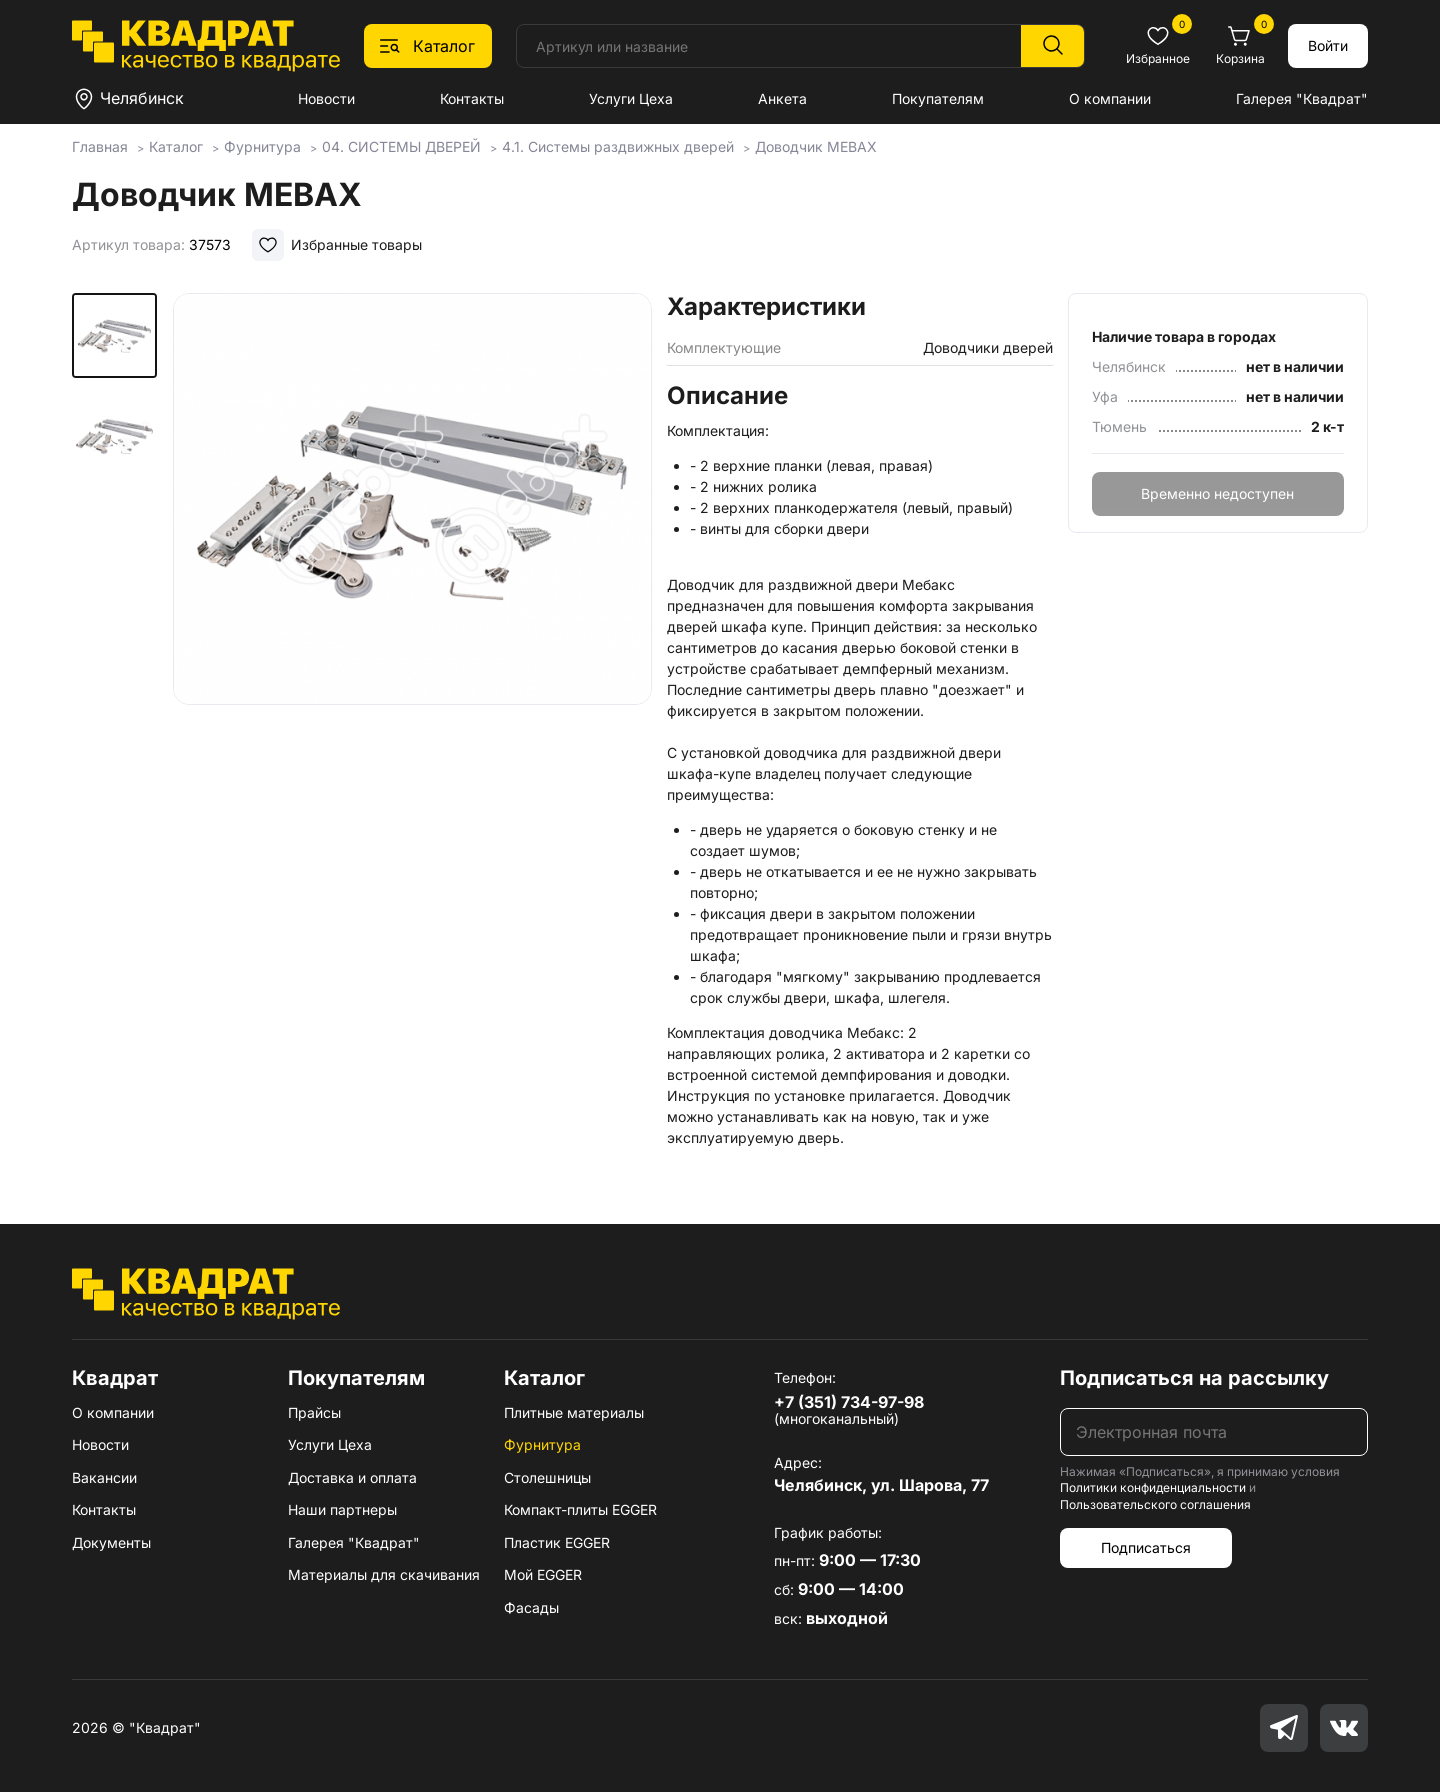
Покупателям (938, 98)
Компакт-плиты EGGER (580, 1509)
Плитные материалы (574, 1412)
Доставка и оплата (352, 1477)
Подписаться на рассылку (1194, 1378)
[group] (412, 544)
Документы (111, 1542)
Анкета (782, 98)
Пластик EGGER (557, 1542)
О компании (1110, 98)
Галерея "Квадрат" (1302, 98)
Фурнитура (542, 1444)
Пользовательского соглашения (1155, 1504)
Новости (326, 98)
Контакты (472, 98)
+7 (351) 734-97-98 (849, 1402)
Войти (1328, 45)
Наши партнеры (342, 1509)
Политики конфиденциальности (1153, 1487)
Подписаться (1146, 1547)
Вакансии (104, 1477)
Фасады (531, 1607)
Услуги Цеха (631, 98)
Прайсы (314, 1412)
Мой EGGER (543, 1574)
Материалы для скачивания (384, 1574)
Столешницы (547, 1477)
